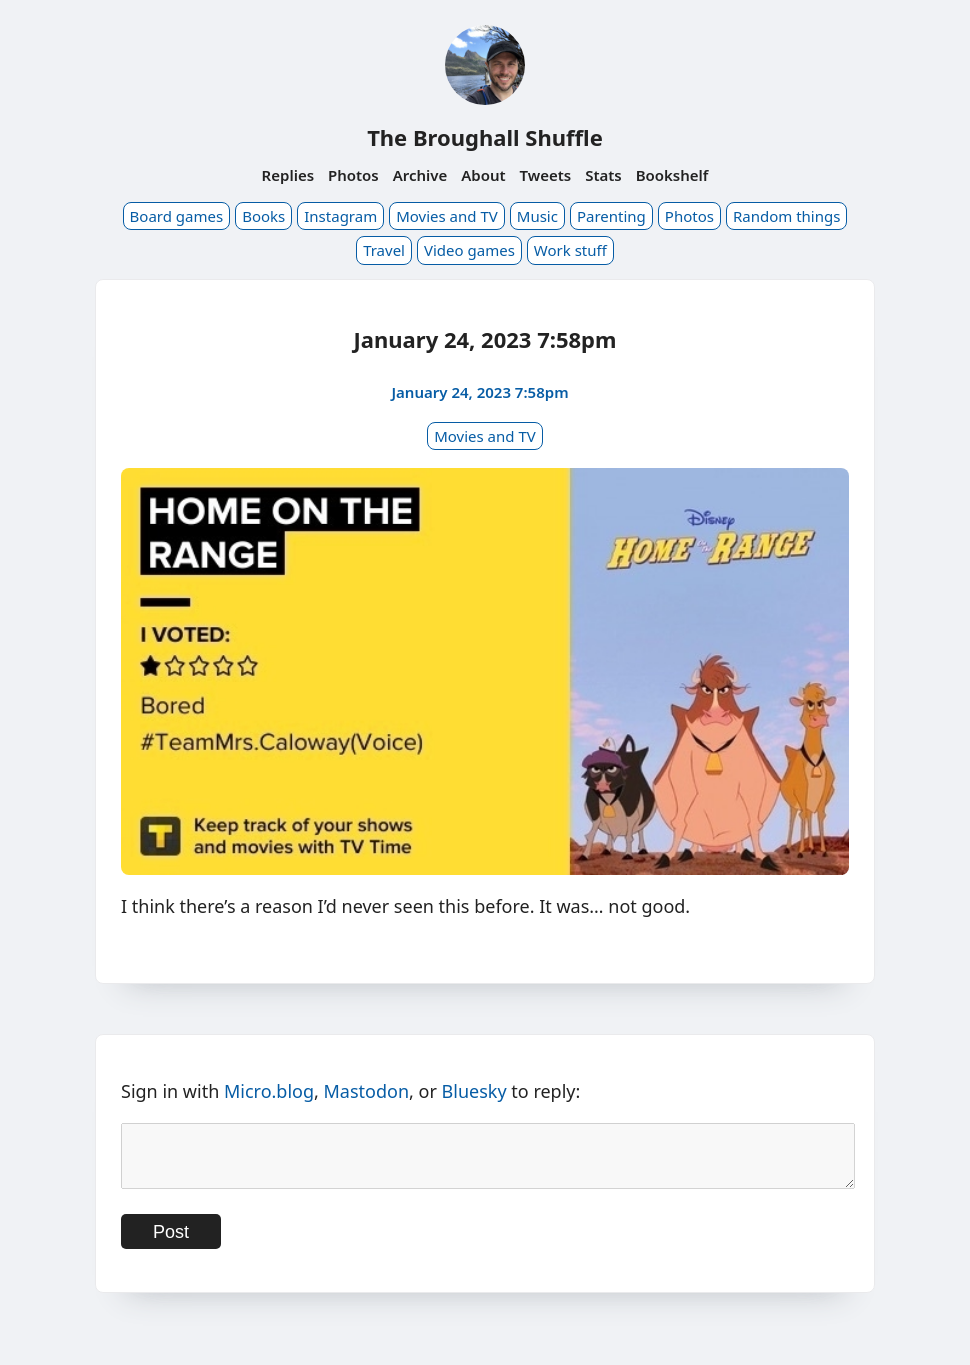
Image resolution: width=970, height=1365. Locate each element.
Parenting (611, 216)
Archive (420, 175)
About (483, 175)
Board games (177, 216)
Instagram (340, 216)
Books (263, 216)
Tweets (546, 175)
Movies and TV (447, 216)
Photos (353, 175)
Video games (469, 250)
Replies (288, 175)
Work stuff (570, 250)
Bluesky (474, 1091)
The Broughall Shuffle (485, 137)
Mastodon (367, 1091)
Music (537, 216)
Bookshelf (672, 175)
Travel (384, 250)
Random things (786, 216)
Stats (603, 175)
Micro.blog (269, 1091)
